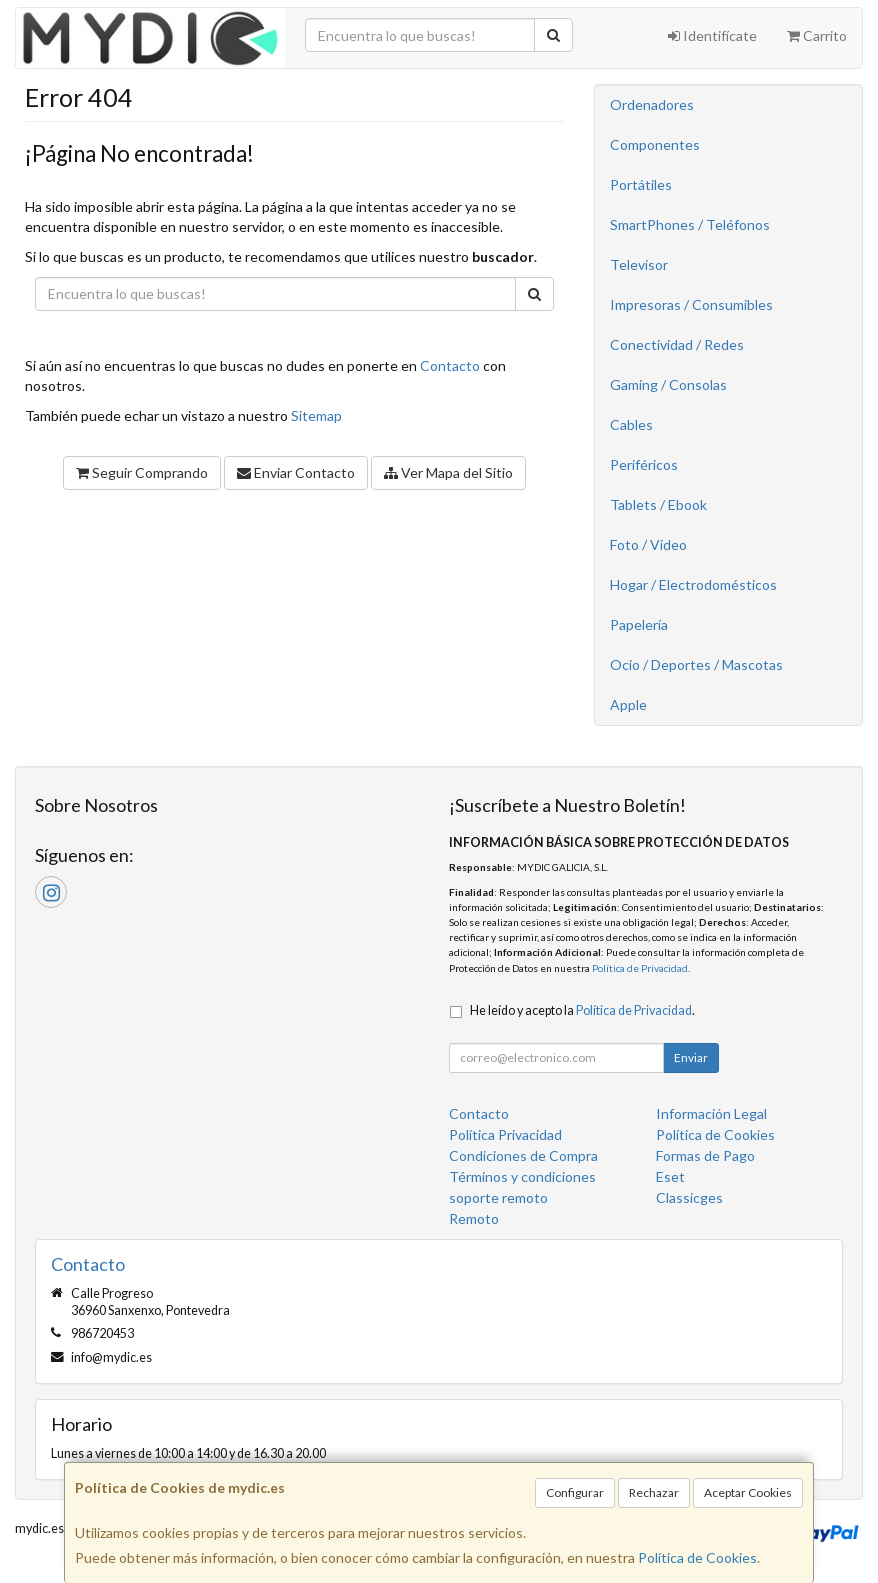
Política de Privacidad (640, 968)
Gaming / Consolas (668, 384)
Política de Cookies (697, 1557)
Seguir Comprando (142, 472)
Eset (670, 1176)
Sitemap (316, 415)
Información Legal (711, 1113)
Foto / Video (648, 544)
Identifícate (712, 35)
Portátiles (641, 184)
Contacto (450, 365)
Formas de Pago (705, 1155)
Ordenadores (652, 104)
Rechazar (654, 1492)
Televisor (639, 264)
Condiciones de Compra (523, 1155)
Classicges (689, 1197)
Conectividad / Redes (677, 344)
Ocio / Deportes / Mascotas (696, 664)
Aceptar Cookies (748, 1492)
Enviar (691, 1057)
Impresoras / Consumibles (691, 304)
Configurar (575, 1492)
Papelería (639, 624)
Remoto (474, 1218)
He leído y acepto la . (582, 1010)
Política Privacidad (505, 1134)
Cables (631, 424)
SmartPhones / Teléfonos (690, 224)
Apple (628, 704)
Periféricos (644, 464)
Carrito (817, 35)
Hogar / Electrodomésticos (693, 584)
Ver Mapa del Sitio (448, 472)
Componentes (655, 144)
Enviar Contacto (296, 472)
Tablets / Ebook (658, 504)
